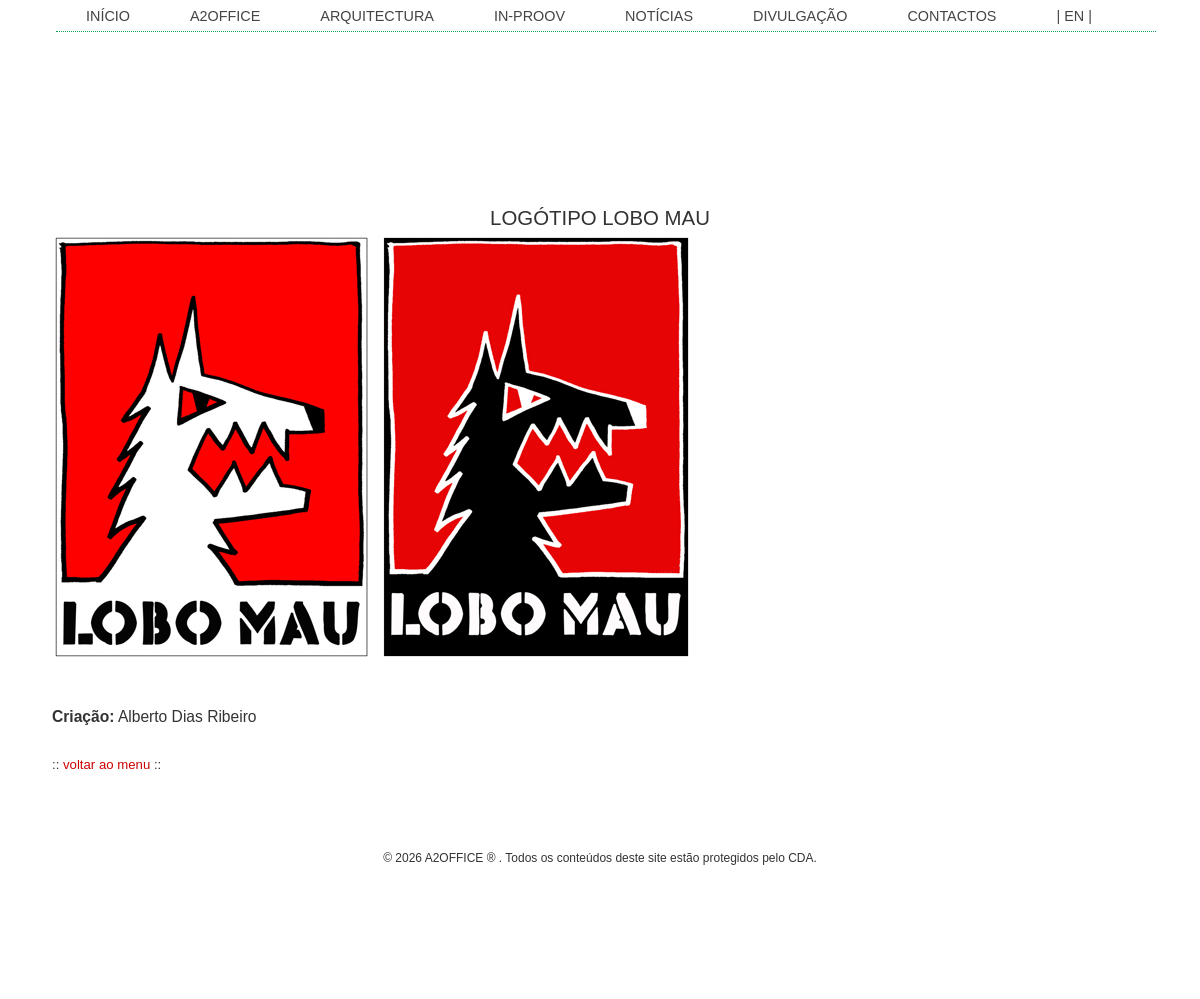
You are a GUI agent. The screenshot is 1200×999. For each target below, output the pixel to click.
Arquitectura (377, 16)
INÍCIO (108, 16)
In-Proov (529, 16)
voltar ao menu (106, 764)
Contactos (951, 16)
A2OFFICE (225, 16)
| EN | (1073, 16)
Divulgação (800, 16)
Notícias (659, 16)
